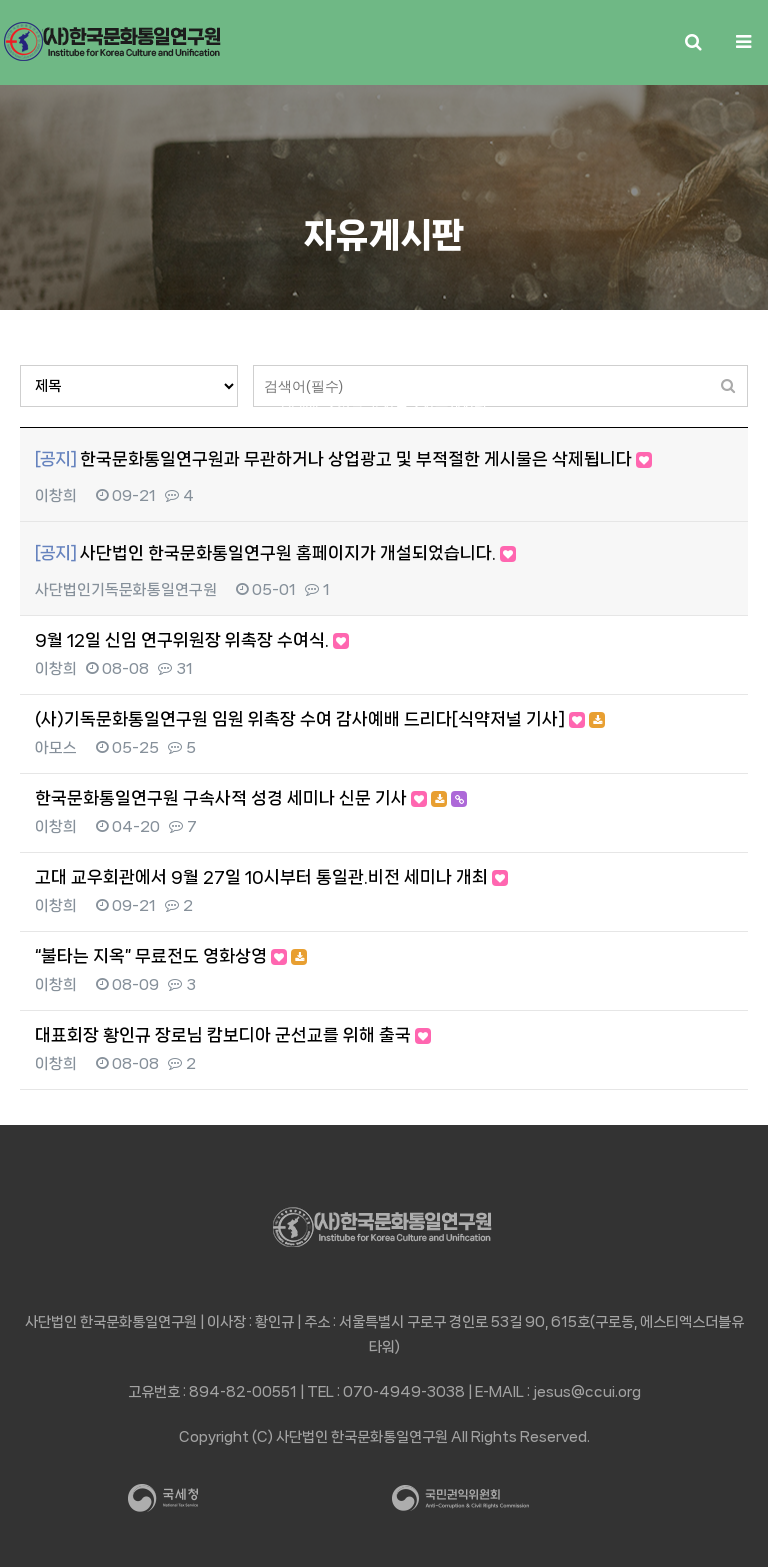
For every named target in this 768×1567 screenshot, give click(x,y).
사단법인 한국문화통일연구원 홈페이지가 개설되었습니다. (275, 553)
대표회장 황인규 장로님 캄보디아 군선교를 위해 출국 (233, 1035)
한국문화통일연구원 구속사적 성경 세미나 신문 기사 (251, 798)
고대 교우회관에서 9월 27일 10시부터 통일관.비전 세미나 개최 (271, 877)
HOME (302, 405)
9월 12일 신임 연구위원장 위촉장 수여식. (192, 640)
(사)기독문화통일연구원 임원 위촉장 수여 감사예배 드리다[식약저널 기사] (320, 719)
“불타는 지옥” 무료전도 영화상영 (171, 956)
